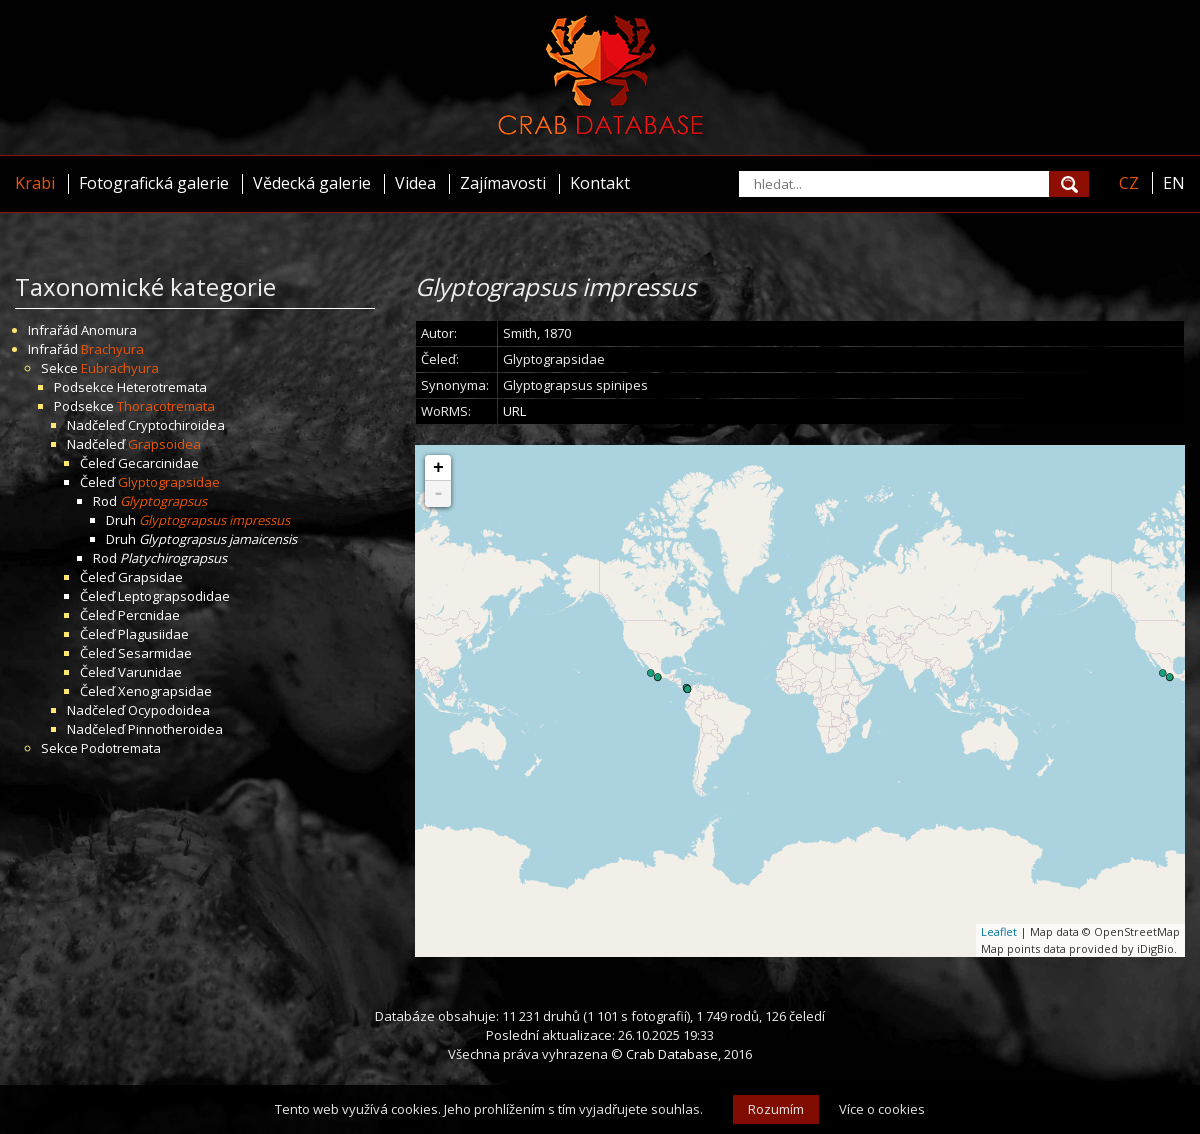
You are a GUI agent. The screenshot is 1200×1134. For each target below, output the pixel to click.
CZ (1129, 183)
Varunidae (150, 672)
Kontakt (600, 183)
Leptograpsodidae (174, 596)
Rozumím (776, 1109)
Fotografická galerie (154, 183)
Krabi (35, 183)
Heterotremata (162, 387)
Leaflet (999, 931)
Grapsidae (150, 577)
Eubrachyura (120, 368)
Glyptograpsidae (169, 482)
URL (514, 411)
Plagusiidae (153, 634)
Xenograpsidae (165, 691)
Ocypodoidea (169, 710)
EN (1174, 183)
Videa (415, 183)
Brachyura (112, 349)
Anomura (109, 330)
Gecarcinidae (158, 463)
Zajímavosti (503, 183)
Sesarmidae (155, 653)
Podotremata (121, 748)
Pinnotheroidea (175, 729)
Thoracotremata (166, 406)
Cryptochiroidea (176, 425)
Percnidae (149, 615)
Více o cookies (882, 1109)
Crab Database (672, 1054)
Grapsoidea (164, 444)
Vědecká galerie (312, 183)
